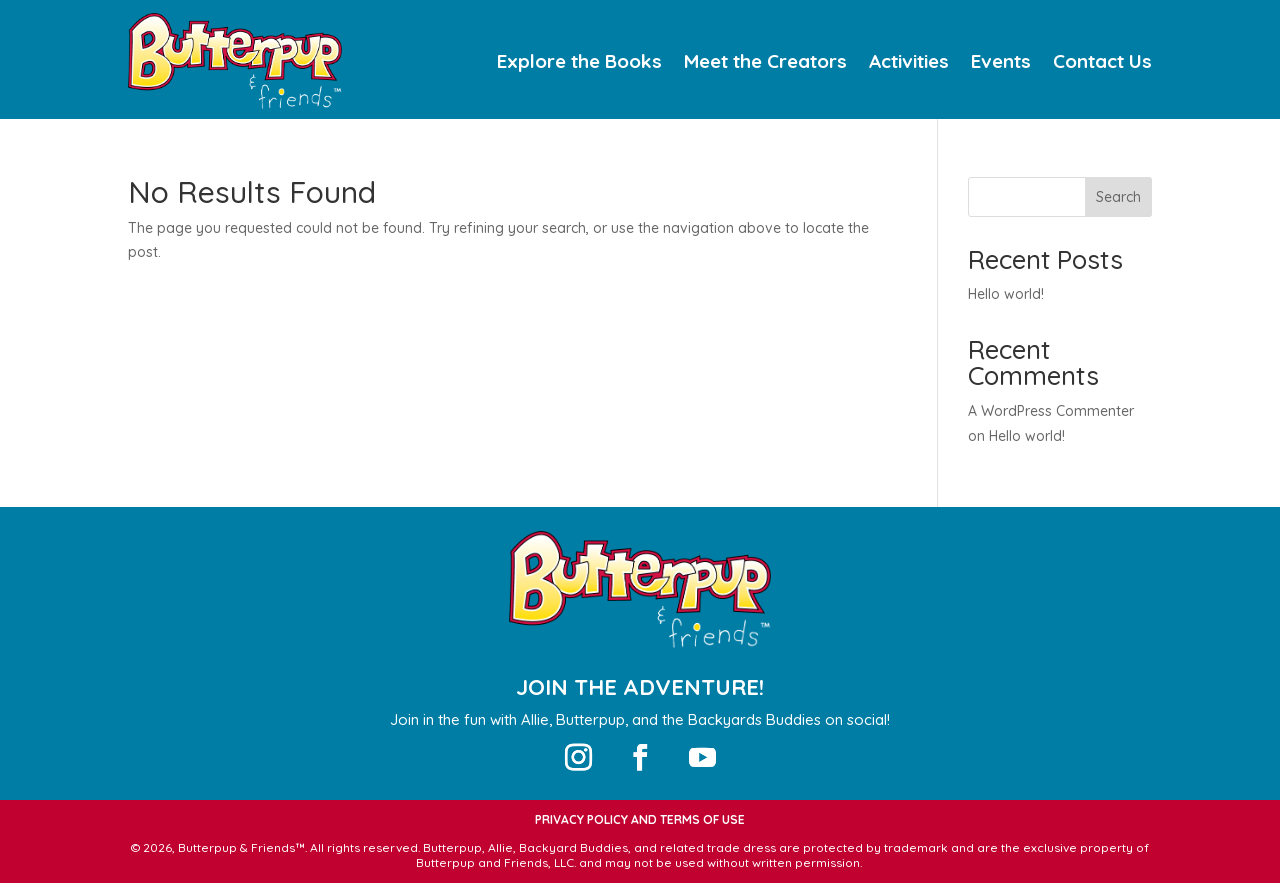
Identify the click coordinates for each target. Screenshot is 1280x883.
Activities (909, 63)
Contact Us (1102, 63)
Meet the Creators (765, 63)
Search (1118, 197)
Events (1001, 63)
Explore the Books (579, 63)
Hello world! (1006, 294)
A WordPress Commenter (1051, 411)
